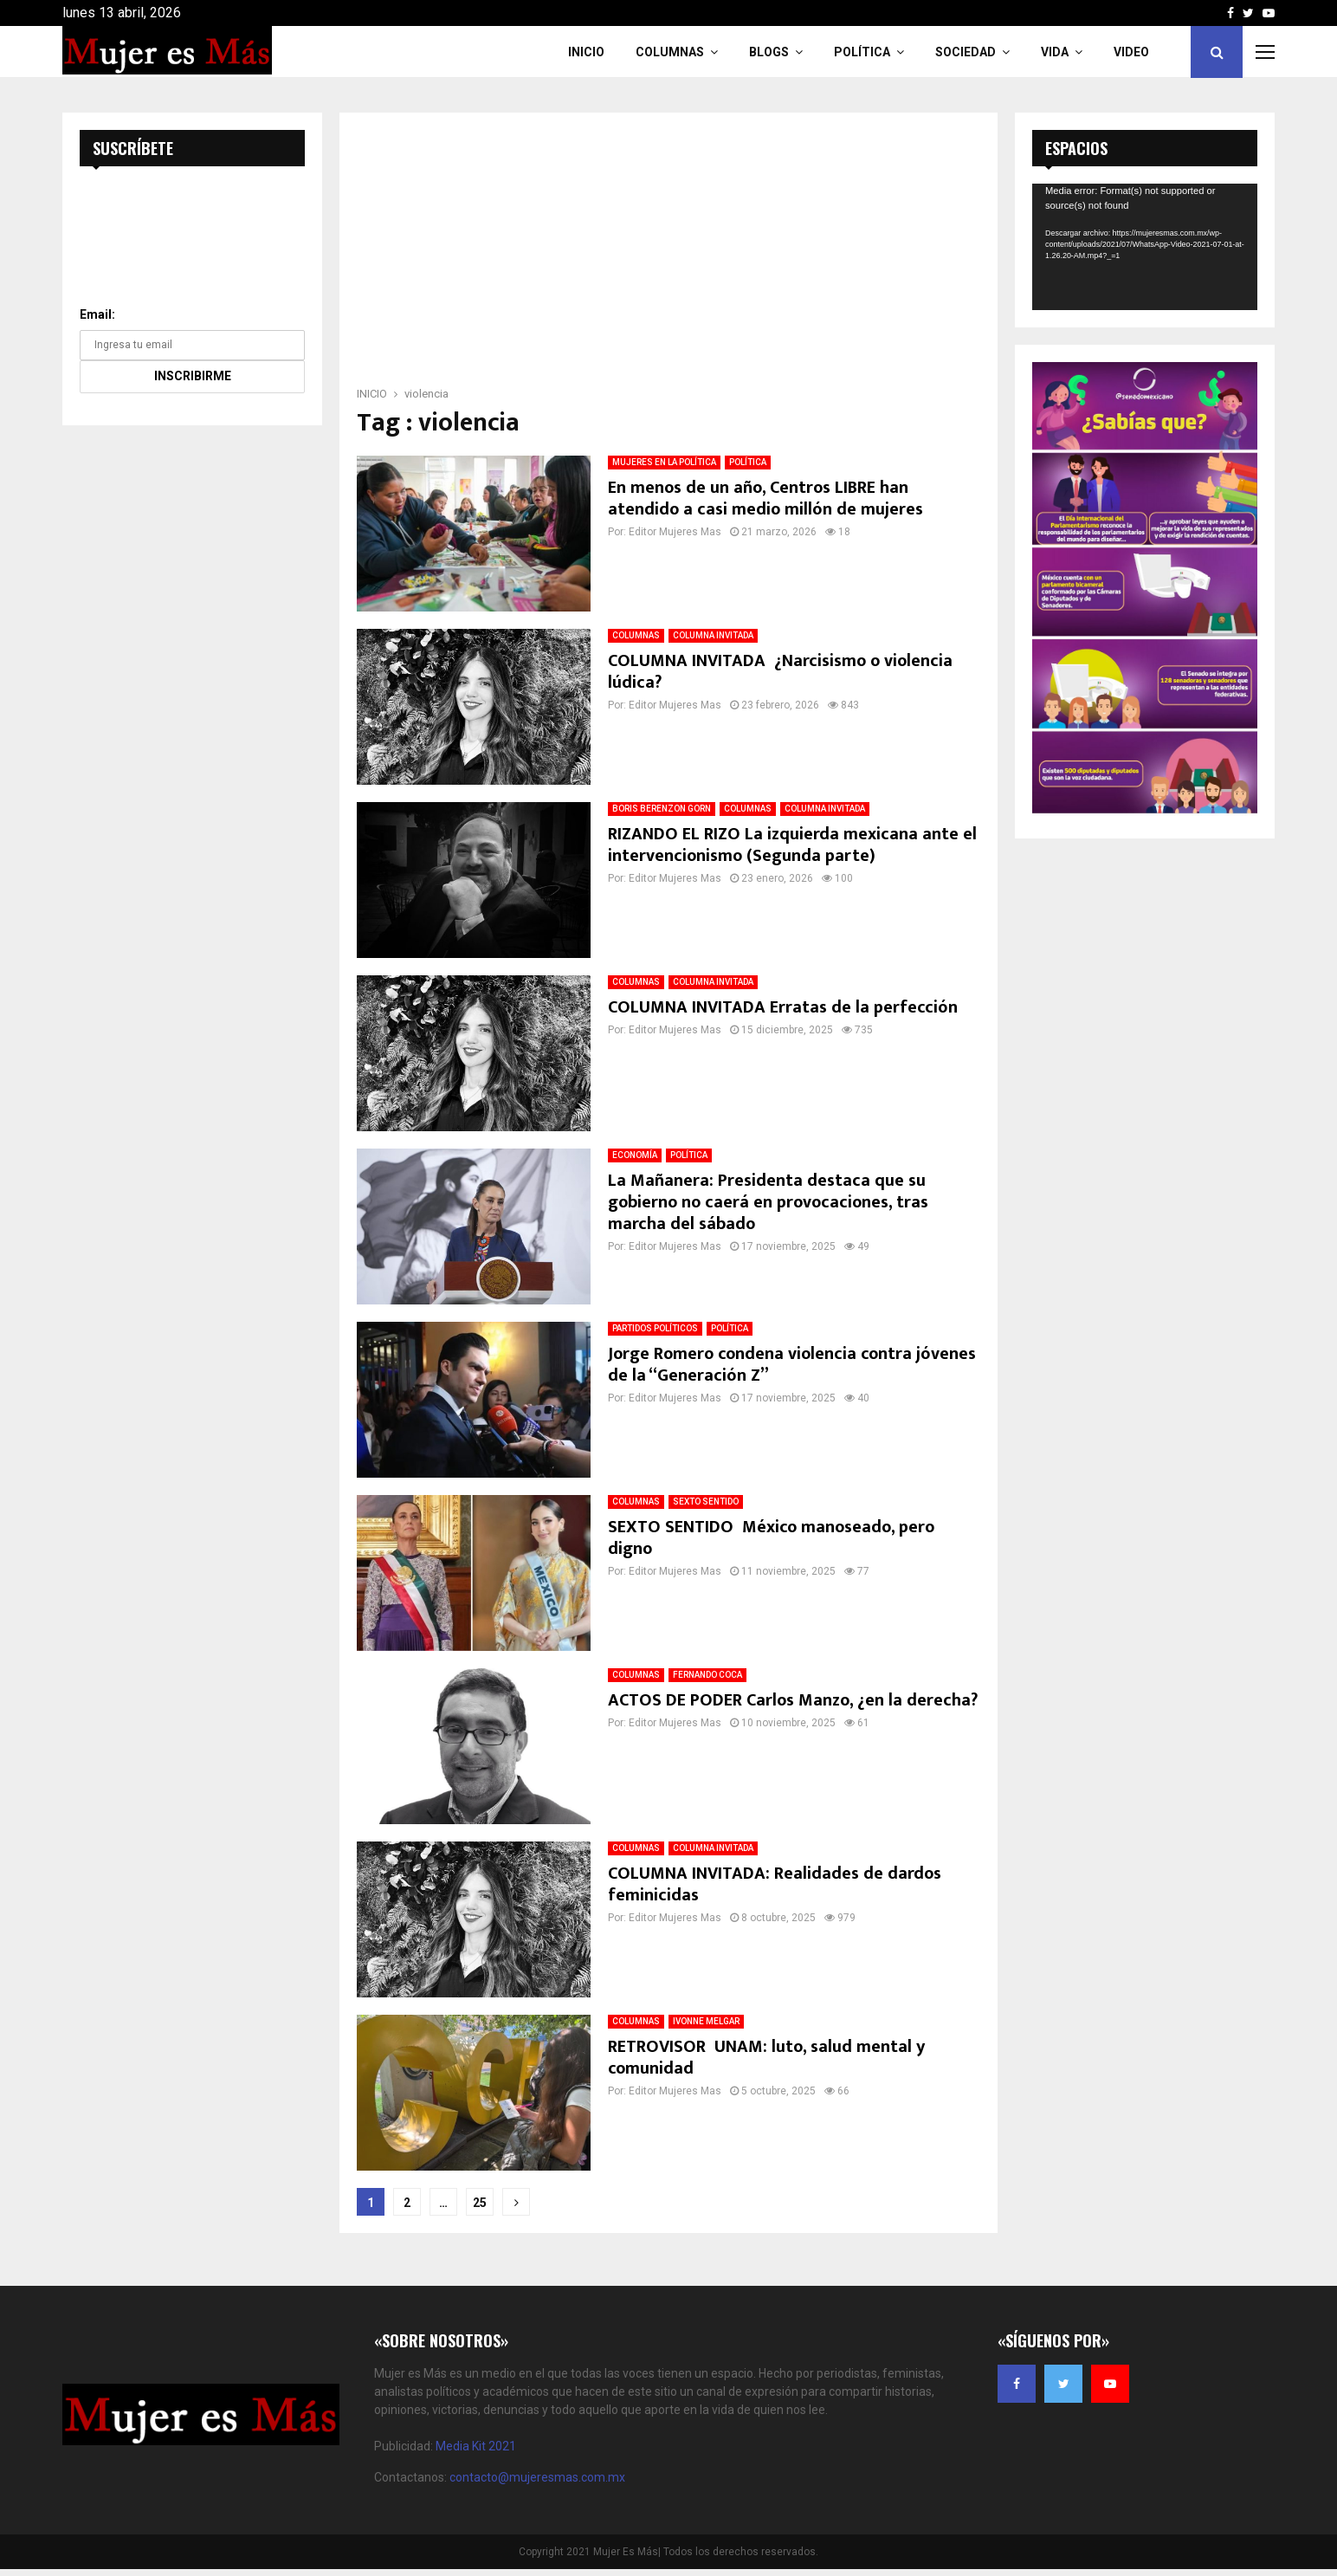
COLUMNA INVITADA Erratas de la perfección (783, 1007)
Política (862, 52)
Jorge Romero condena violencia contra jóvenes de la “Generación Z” (792, 1364)
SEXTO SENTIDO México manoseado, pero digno (771, 1537)
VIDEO (1131, 52)
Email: (97, 314)
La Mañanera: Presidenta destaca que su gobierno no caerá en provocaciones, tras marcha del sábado (768, 1202)
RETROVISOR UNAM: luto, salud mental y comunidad (766, 2057)
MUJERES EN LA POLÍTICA (664, 462)
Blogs (769, 52)
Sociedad (965, 52)
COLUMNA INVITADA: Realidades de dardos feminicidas (774, 1884)
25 (480, 2203)
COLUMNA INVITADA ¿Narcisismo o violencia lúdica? (780, 671)
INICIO (586, 52)
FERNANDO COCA (707, 1675)
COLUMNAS (670, 52)
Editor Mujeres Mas (675, 532)
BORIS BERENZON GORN (661, 808)
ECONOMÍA (634, 1155)
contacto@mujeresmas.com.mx (537, 2477)
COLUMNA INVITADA (713, 635)
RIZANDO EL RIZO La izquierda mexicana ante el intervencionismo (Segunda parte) (792, 845)
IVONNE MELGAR (706, 2021)
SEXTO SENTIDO (706, 1501)
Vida (1055, 52)
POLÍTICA (747, 462)
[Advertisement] (668, 254)
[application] (1144, 247)
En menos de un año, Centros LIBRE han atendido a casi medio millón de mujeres (765, 498)
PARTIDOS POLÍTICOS (655, 1328)
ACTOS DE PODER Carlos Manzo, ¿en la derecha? (793, 1700)
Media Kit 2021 (476, 2446)
